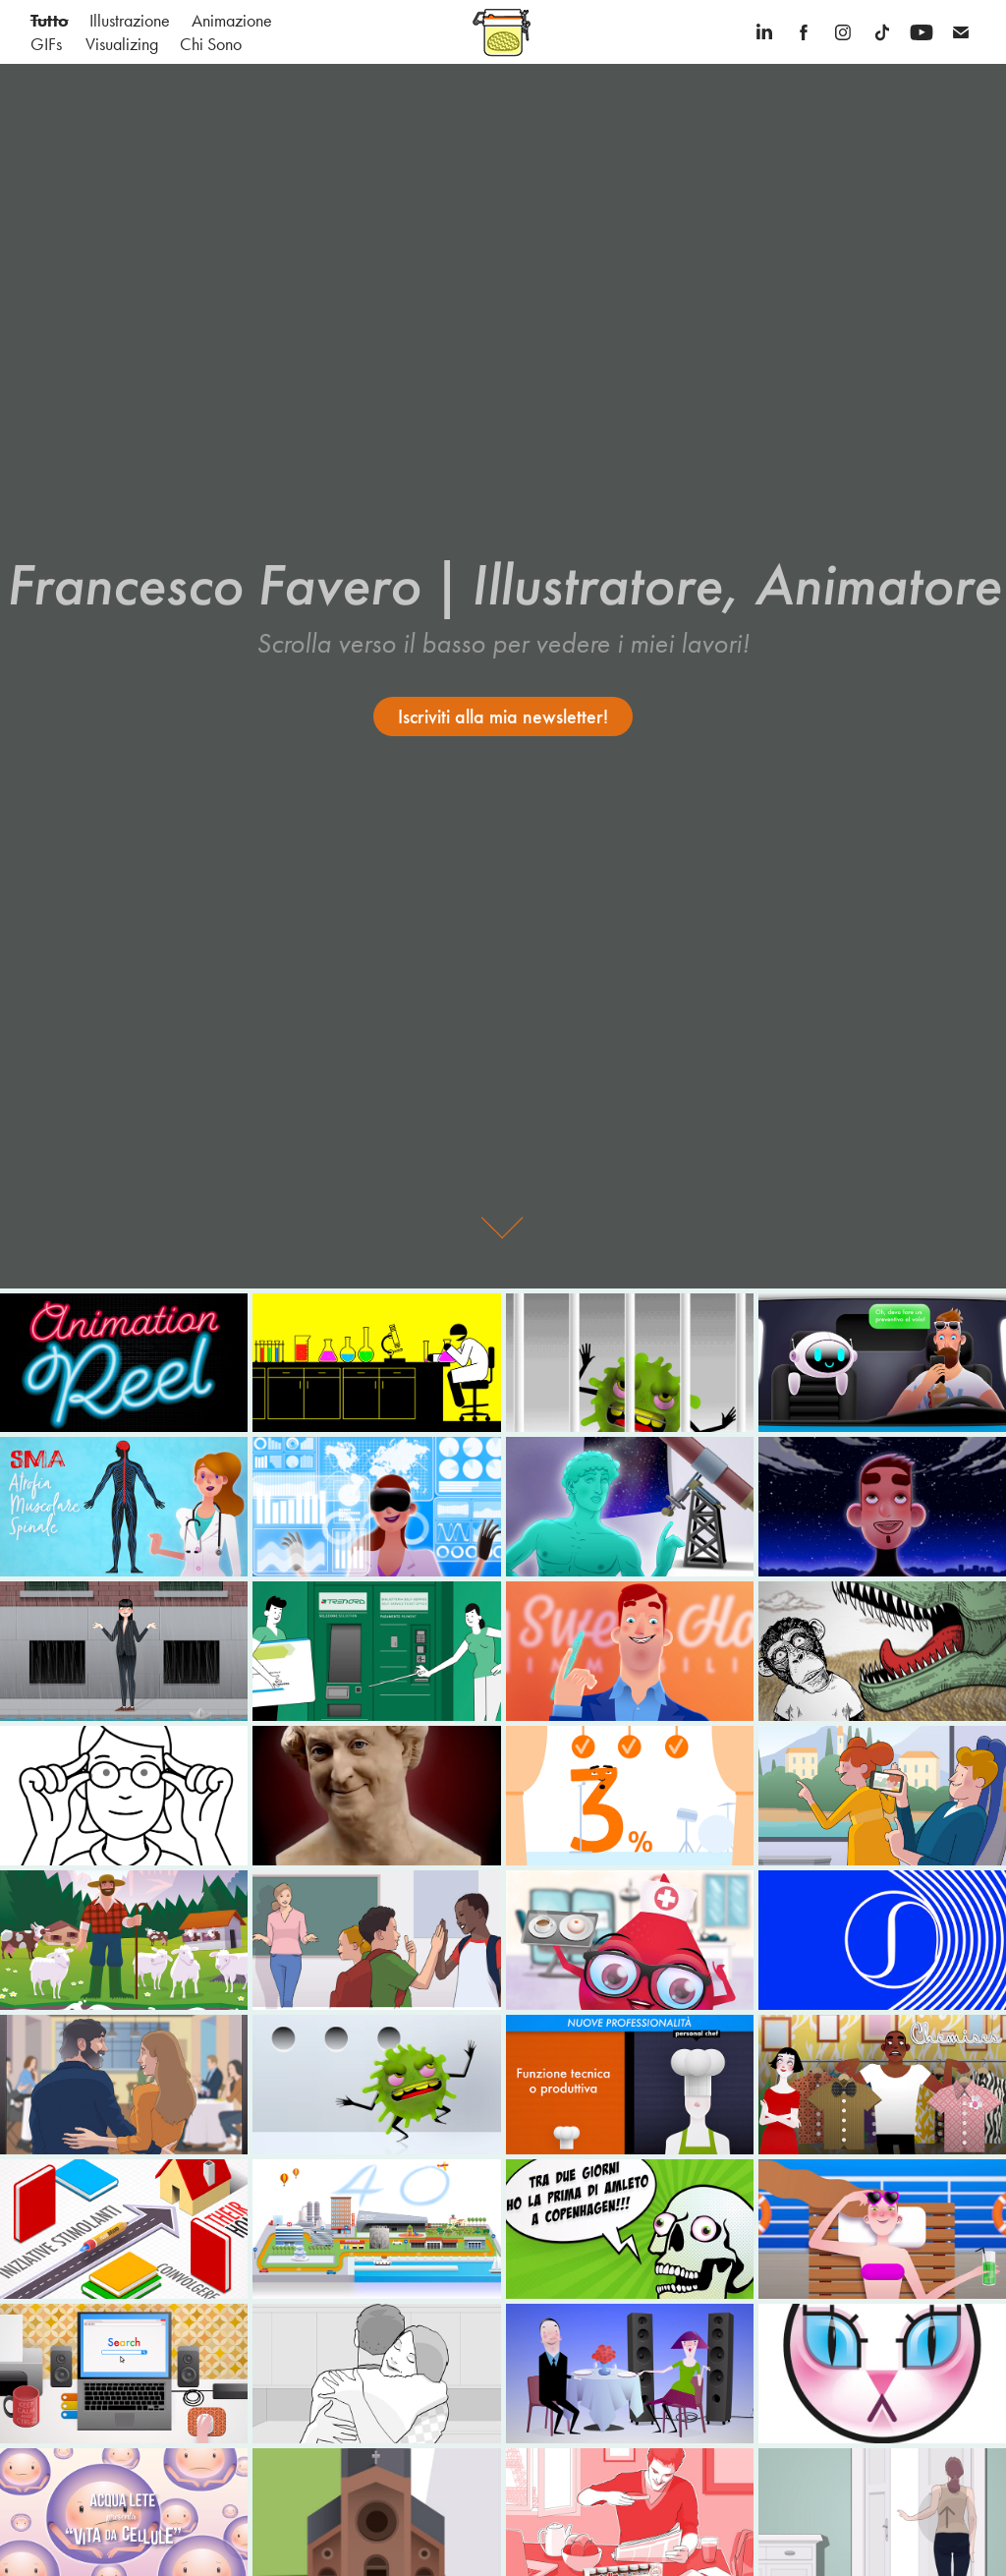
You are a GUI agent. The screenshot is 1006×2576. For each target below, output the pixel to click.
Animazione (232, 20)
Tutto (49, 20)
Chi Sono (211, 44)
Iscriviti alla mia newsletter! (503, 716)
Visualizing (121, 44)
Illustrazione (129, 20)
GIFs (46, 44)
